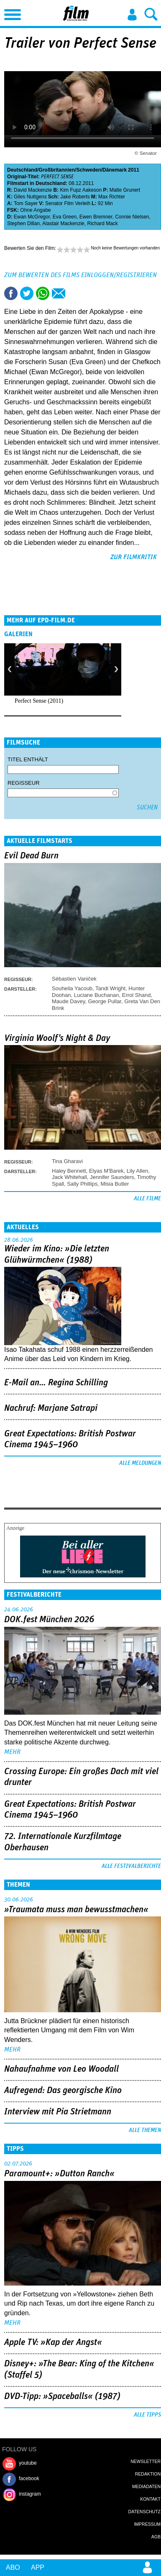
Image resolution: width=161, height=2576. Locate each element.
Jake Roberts (75, 197)
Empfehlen (58, 293)
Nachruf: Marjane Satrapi (50, 1408)
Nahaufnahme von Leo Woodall (61, 2069)
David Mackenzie (33, 190)
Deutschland (22, 170)
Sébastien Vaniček (74, 979)
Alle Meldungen (140, 1463)
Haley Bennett (69, 1171)
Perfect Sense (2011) (39, 701)
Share (42, 293)
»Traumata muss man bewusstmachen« (76, 1909)
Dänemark (114, 170)
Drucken (74, 293)
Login (132, 14)
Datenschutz (144, 2511)
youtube (28, 2463)
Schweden (88, 170)
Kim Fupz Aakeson (81, 190)
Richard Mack (102, 223)
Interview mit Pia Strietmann (57, 2111)
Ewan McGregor (32, 217)
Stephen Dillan (23, 223)
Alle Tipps (147, 2415)
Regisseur (24, 783)
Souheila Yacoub (72, 988)
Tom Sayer (26, 203)
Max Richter (111, 197)
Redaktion (148, 2473)
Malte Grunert (125, 190)
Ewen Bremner (95, 217)
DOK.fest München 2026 (49, 1619)
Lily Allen (137, 1171)
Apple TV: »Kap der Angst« (53, 2342)
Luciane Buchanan (96, 995)
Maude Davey (68, 1001)
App (37, 2567)
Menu (10, 12)
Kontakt (150, 2499)
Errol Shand (136, 995)
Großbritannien (56, 170)
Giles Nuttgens (30, 197)
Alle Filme (147, 1199)
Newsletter (145, 2461)
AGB (156, 2536)
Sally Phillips (82, 1184)
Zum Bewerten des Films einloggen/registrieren (80, 275)
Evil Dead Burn (31, 855)
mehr (12, 1752)
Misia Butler (114, 1184)
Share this (11, 293)
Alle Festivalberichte (131, 1866)
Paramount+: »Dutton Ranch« (59, 2173)
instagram (30, 2494)
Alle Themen (145, 2130)
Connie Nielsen (132, 217)
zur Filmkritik (133, 557)
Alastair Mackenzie (63, 223)
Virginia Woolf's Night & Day (57, 1038)
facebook (29, 2478)
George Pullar (104, 1001)
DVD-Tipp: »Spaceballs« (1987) (62, 2396)
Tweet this (26, 293)
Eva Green (65, 217)
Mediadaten (146, 2486)
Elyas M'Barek (106, 1171)
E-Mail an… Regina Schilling (56, 1382)
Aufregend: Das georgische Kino (63, 2090)
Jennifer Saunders (112, 1177)
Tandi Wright (110, 988)
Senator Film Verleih (67, 203)
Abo (13, 2567)
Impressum (147, 2524)
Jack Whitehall (69, 1177)
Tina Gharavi (67, 1161)
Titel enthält (28, 759)
